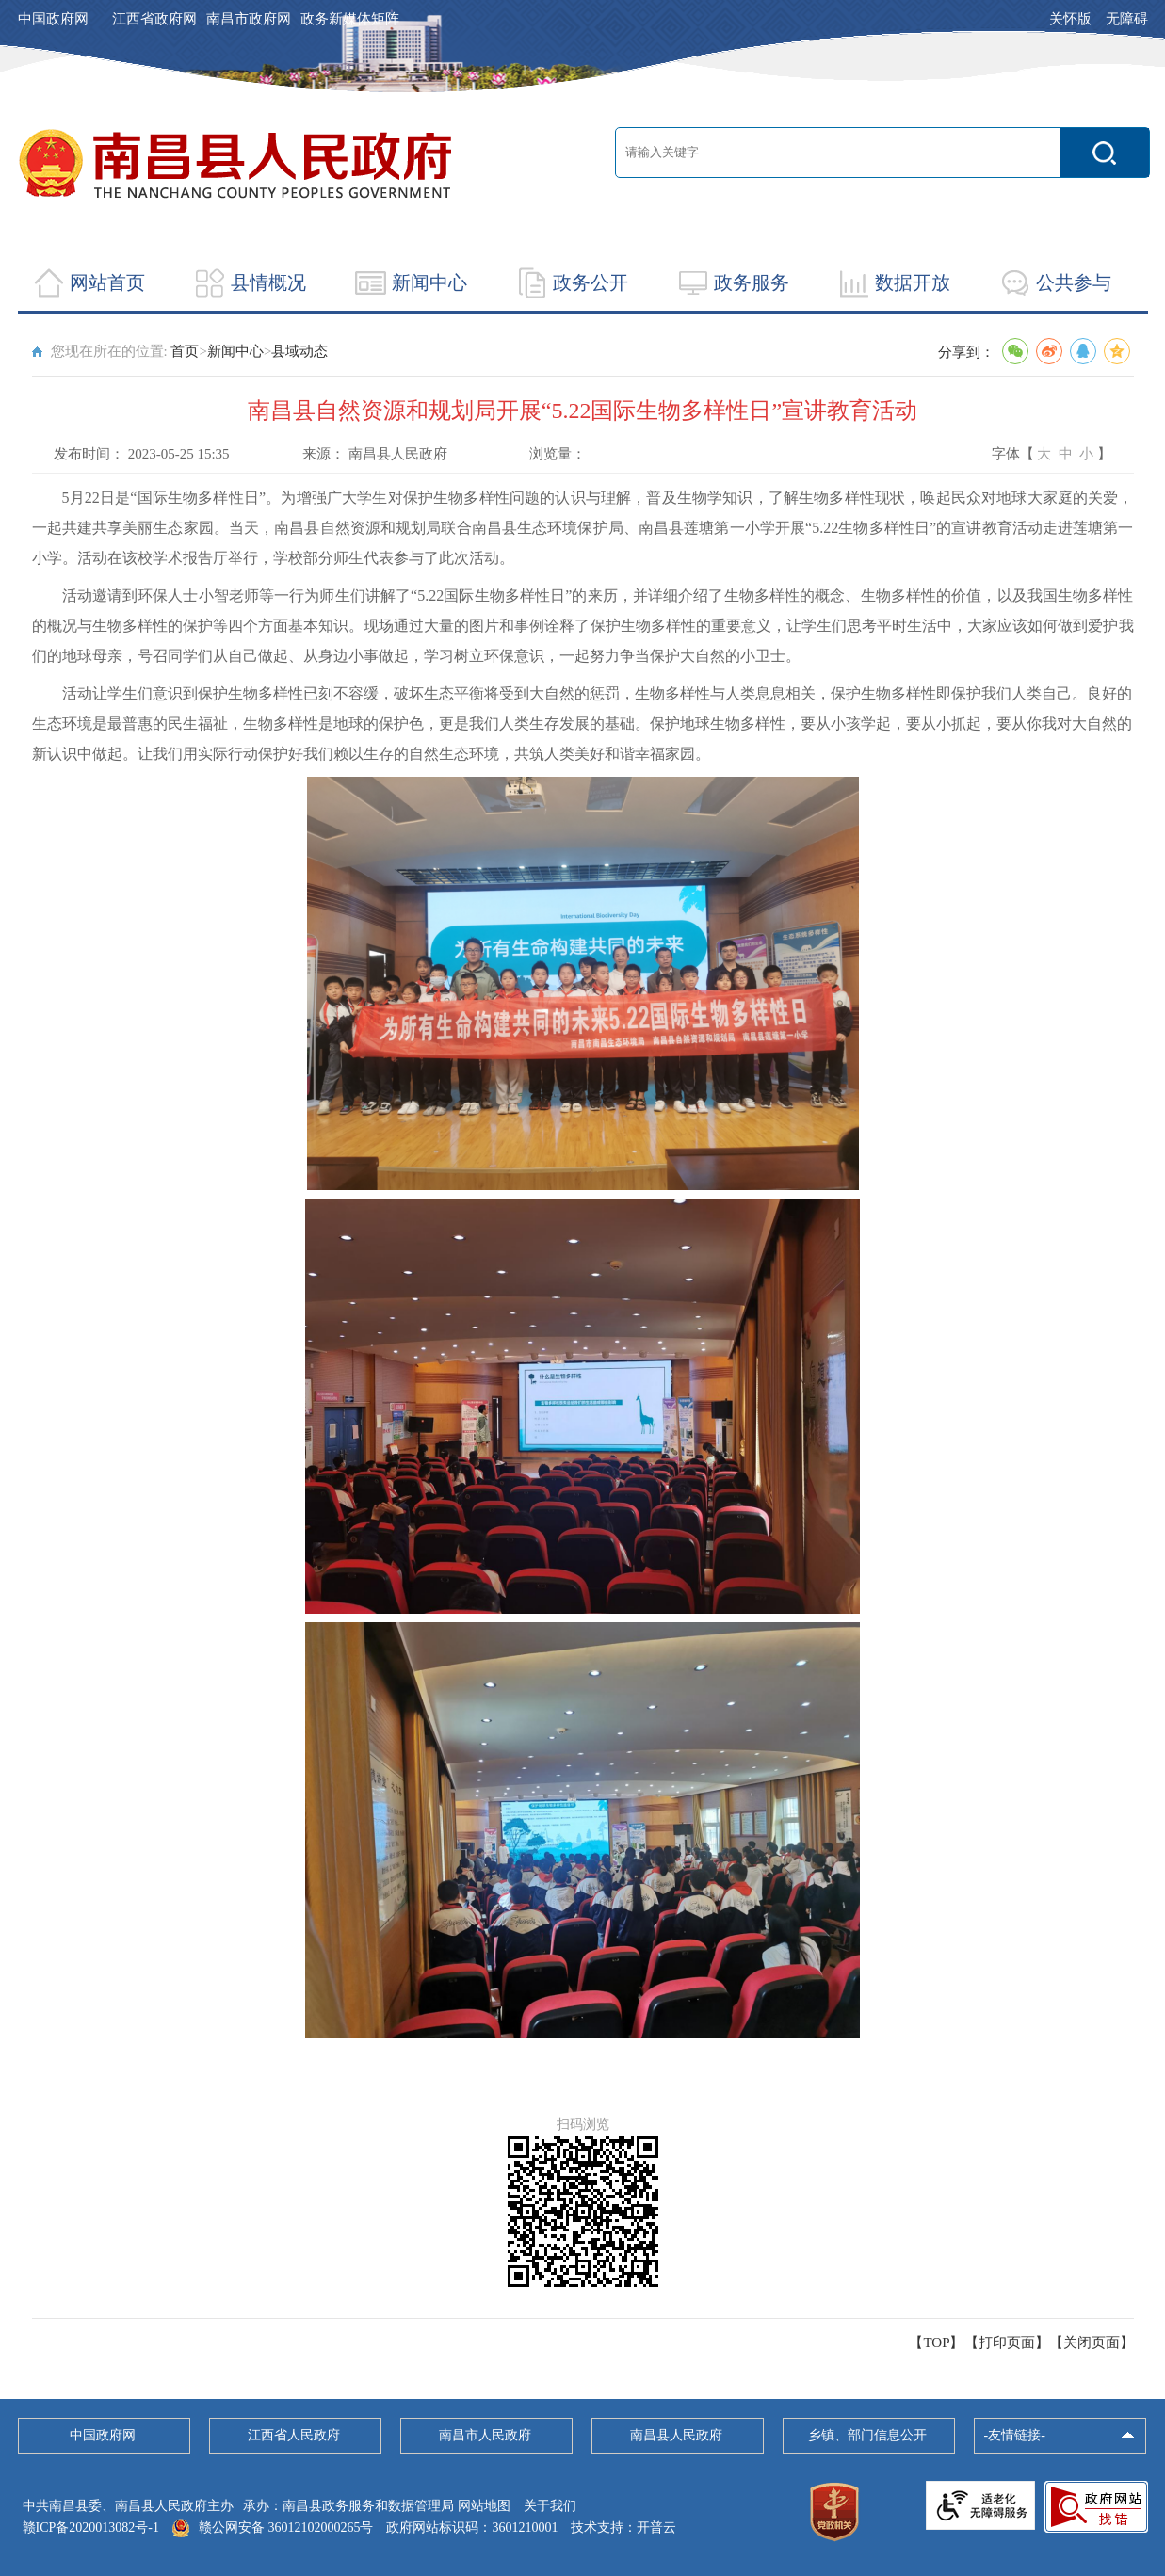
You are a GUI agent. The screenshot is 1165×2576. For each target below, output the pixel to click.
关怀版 (1070, 18)
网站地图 (484, 2506)
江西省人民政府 (294, 2435)
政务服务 (751, 282)
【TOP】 (936, 2342)
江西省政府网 (154, 18)
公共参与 (1073, 282)
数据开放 (912, 282)
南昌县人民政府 (676, 2435)
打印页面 (1007, 2342)
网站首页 (107, 282)
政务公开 (590, 282)
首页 (184, 351)
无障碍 (1127, 18)
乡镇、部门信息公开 (867, 2435)
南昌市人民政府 (485, 2435)
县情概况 (268, 282)
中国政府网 (53, 18)
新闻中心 (429, 282)
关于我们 (550, 2506)
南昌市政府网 (248, 18)
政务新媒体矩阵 (349, 18)
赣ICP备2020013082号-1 (91, 2527)
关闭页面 (1091, 2342)
